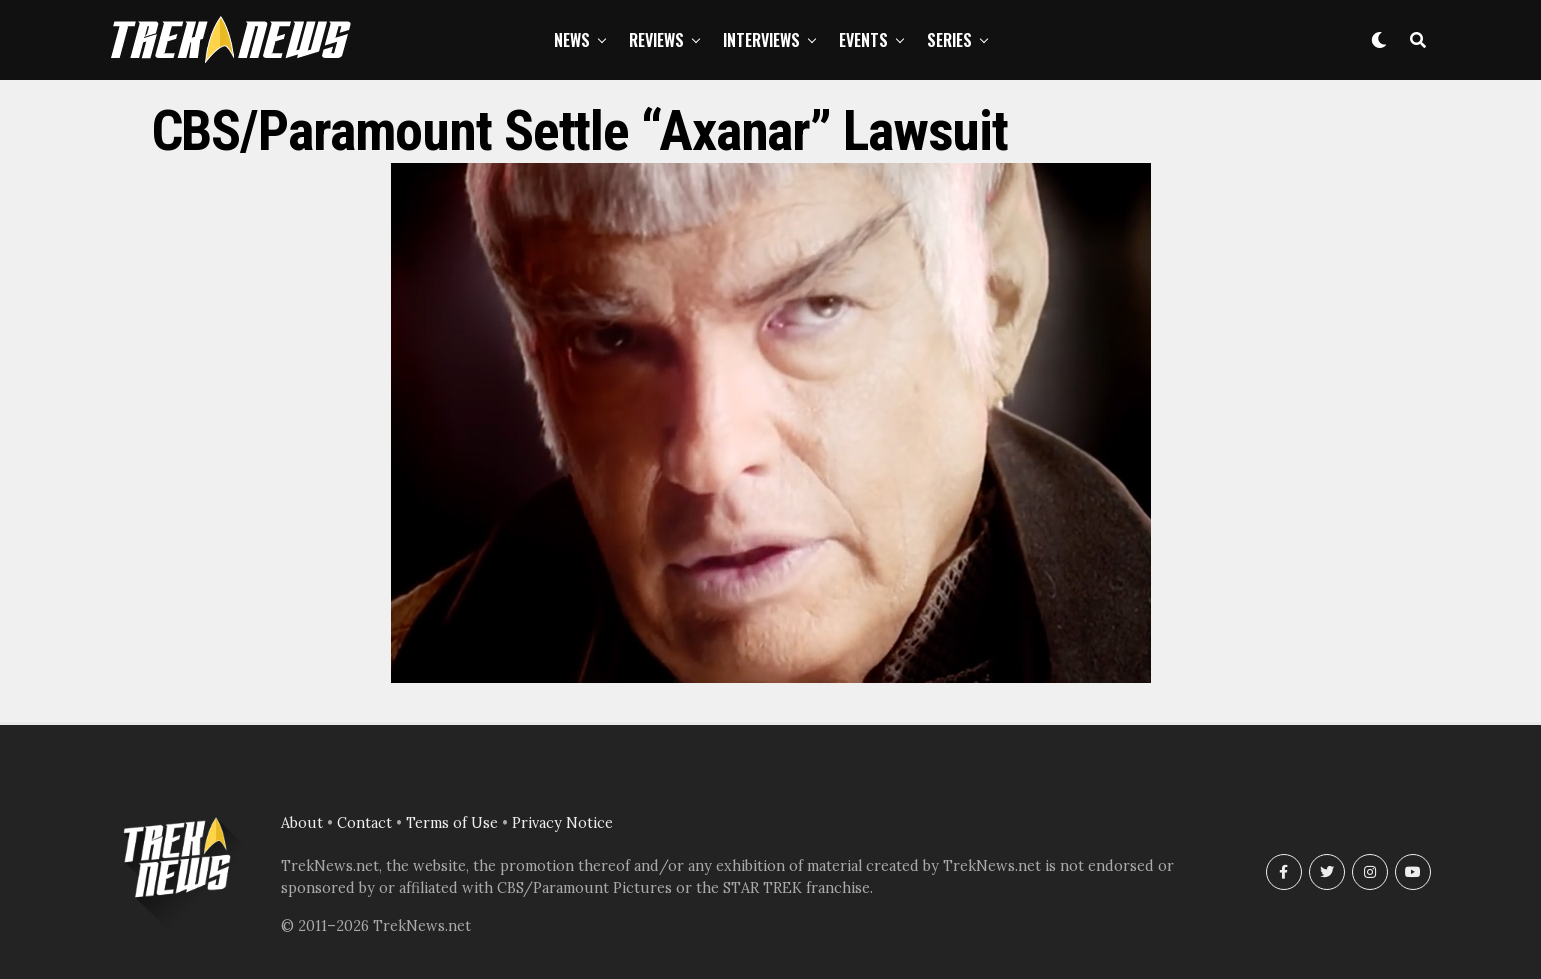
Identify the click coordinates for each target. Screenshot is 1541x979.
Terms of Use (452, 823)
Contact (364, 823)
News (572, 40)
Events (863, 40)
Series (949, 40)
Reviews (656, 40)
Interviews (761, 40)
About (302, 823)
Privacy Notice (562, 823)
